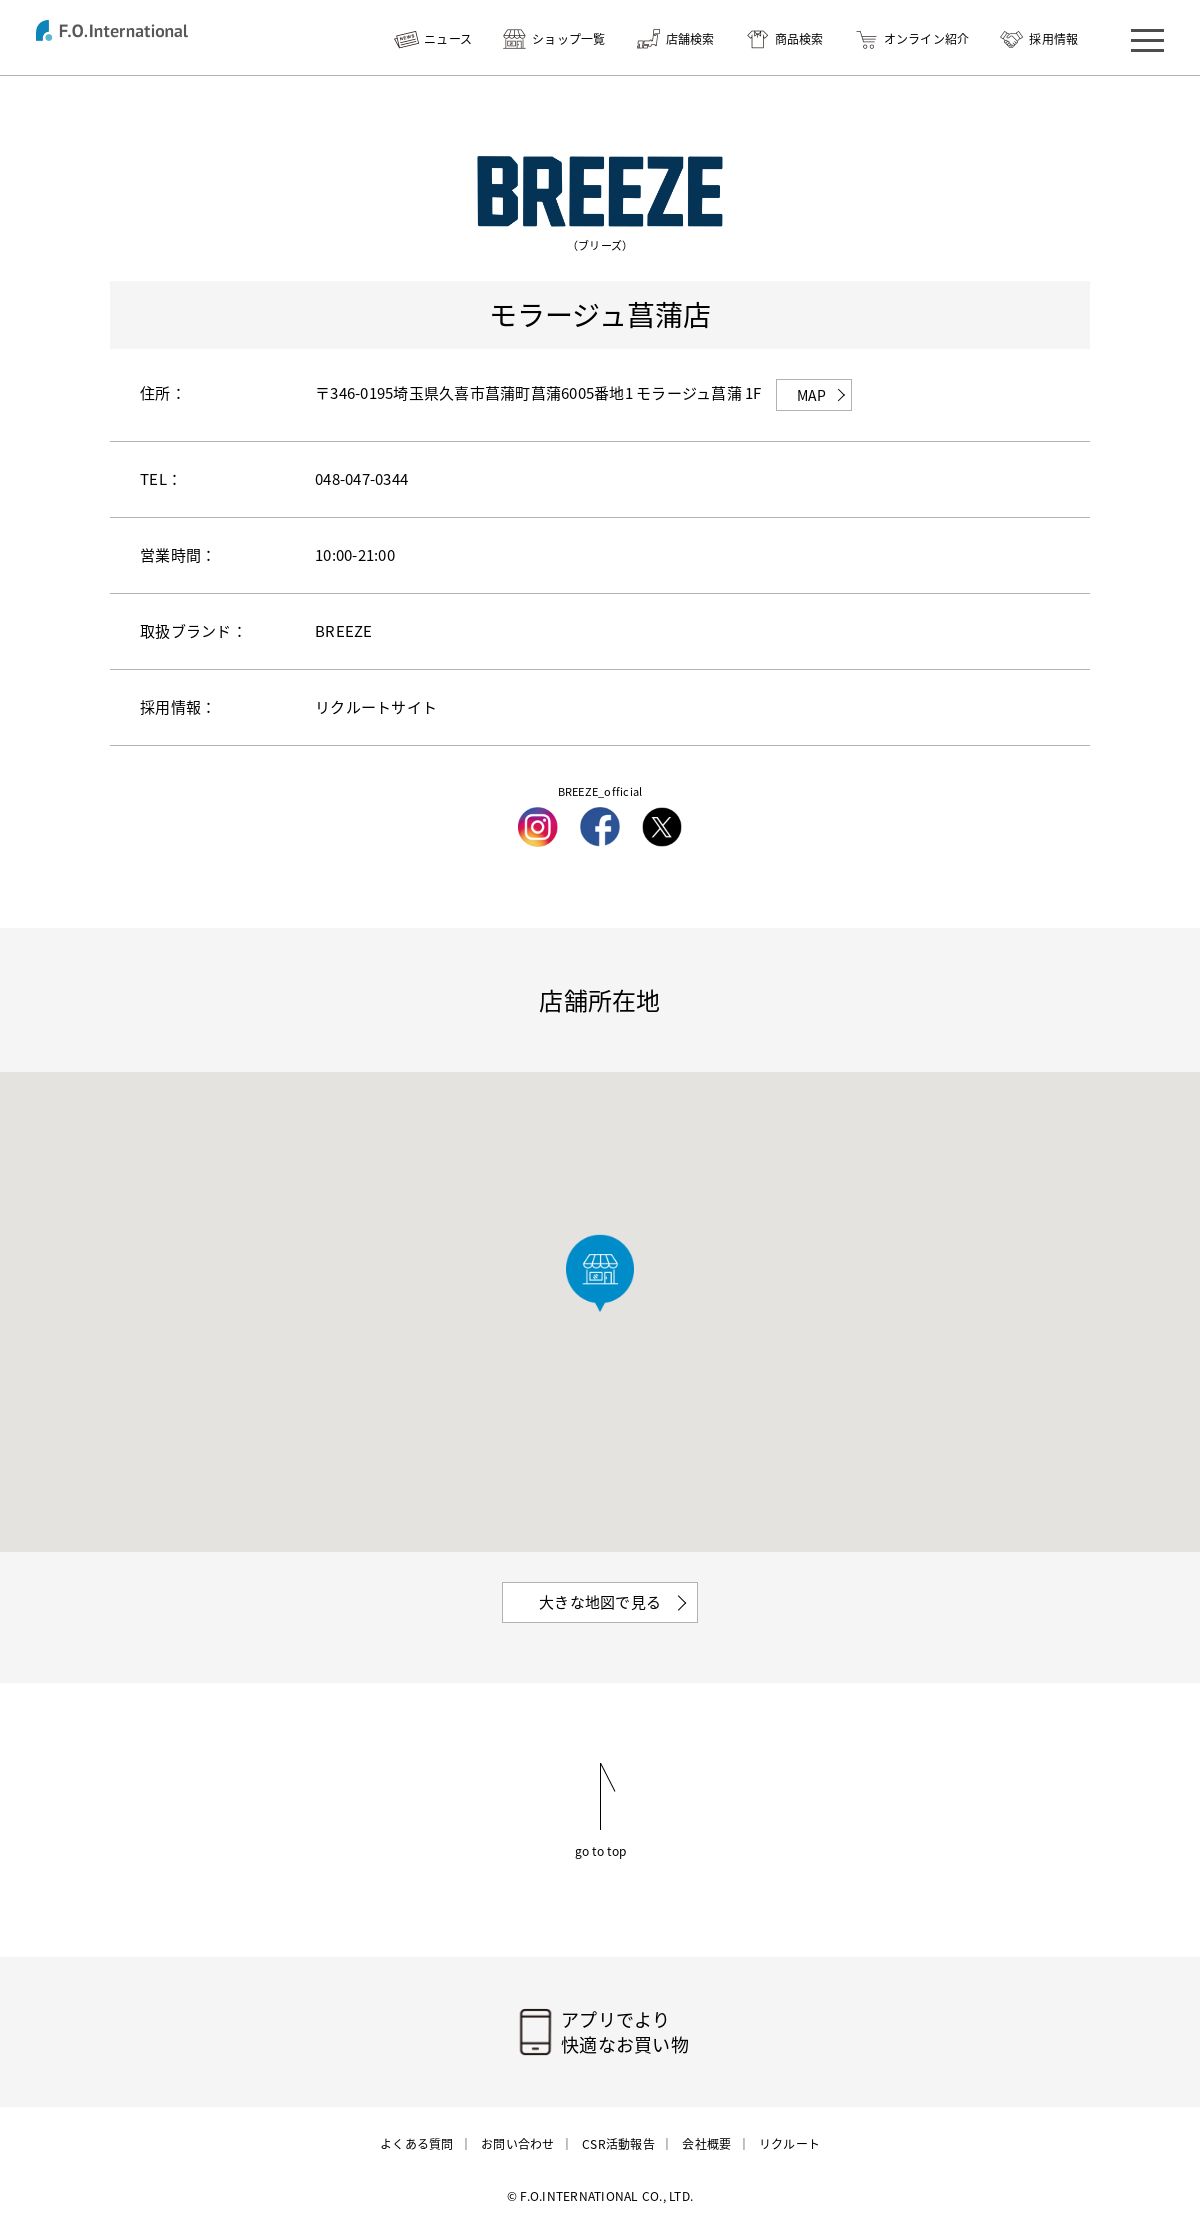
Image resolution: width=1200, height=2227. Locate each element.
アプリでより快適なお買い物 (625, 2032)
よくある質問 (417, 2144)
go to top (600, 1849)
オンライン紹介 (927, 39)
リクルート (789, 2144)
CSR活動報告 (618, 2144)
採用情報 (1053, 39)
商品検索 (799, 39)
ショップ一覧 (569, 39)
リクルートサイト (376, 707)
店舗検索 (690, 39)
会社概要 (706, 2144)
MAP (812, 395)
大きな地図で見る (600, 1602)
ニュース (448, 39)
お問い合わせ (518, 2144)
